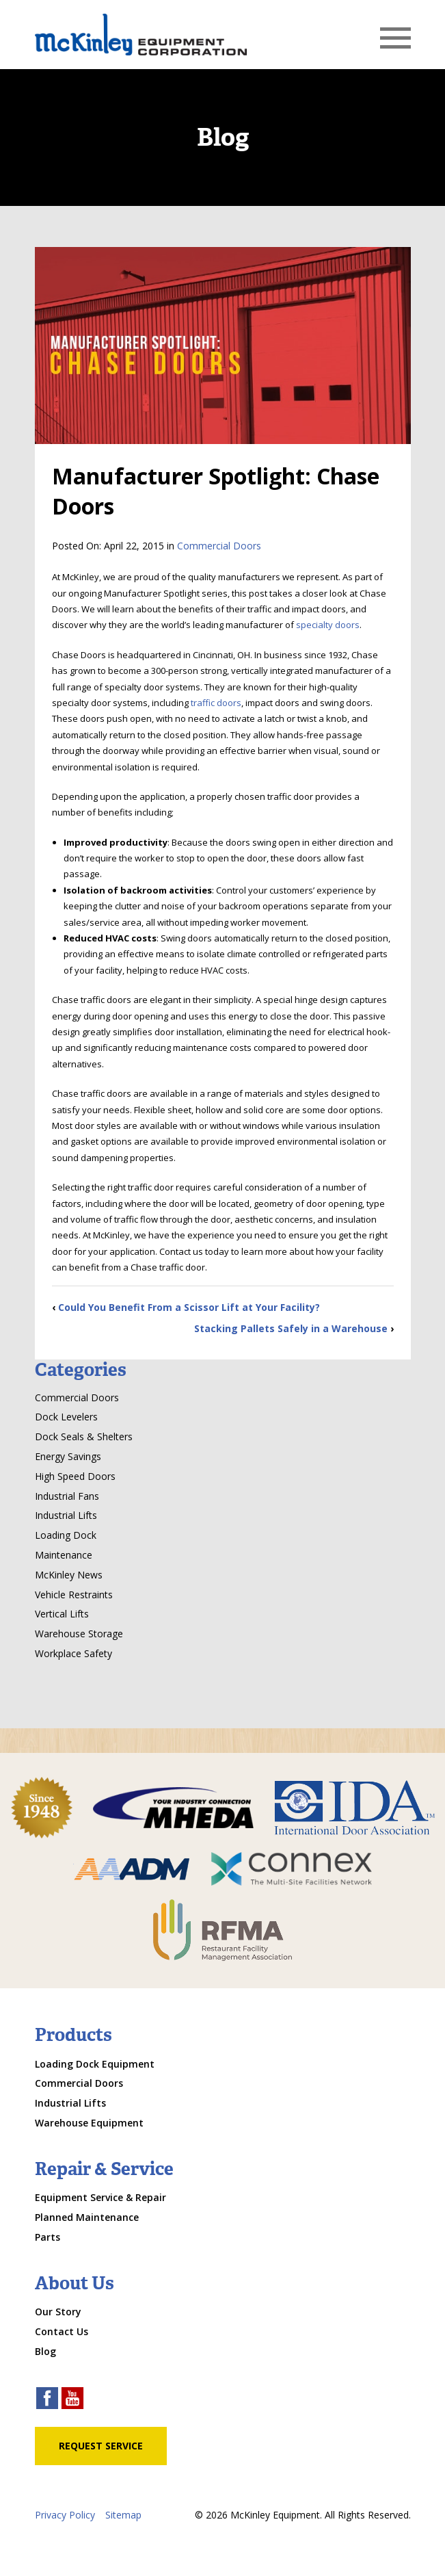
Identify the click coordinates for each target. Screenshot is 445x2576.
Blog (45, 2351)
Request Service (101, 2445)
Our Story (58, 2311)
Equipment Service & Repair (100, 2197)
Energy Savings (68, 1456)
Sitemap (123, 2514)
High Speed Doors (75, 1476)
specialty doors (328, 625)
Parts (47, 2236)
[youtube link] (72, 2399)
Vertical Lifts (62, 1613)
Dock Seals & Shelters (84, 1436)
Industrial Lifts (66, 1515)
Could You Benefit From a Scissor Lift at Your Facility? (189, 1307)
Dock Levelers (66, 1416)
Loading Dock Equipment (94, 2063)
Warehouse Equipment (89, 2122)
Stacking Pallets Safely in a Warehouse (291, 1328)
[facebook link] (47, 2399)
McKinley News (69, 1574)
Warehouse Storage (79, 1633)
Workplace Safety (73, 1653)
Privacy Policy (65, 2514)
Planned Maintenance (87, 2217)
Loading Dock (65, 1534)
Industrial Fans (67, 1495)
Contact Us (61, 2331)
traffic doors (216, 703)
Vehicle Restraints (74, 1594)
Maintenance (63, 1554)
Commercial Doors (219, 545)
